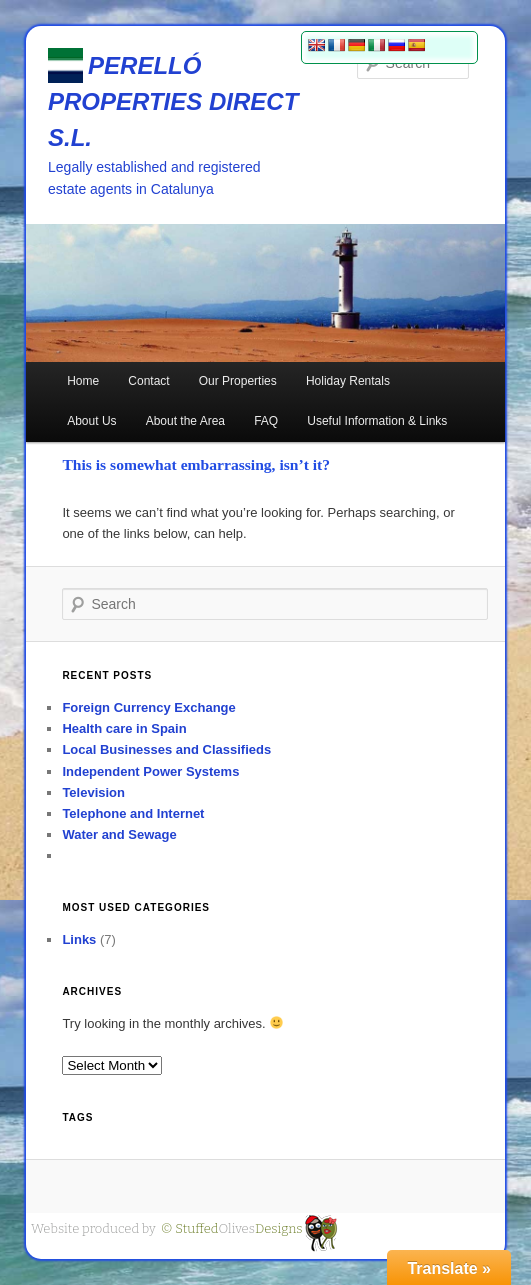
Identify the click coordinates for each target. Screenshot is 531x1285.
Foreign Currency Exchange (148, 707)
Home (83, 381)
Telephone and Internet (133, 813)
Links (79, 939)
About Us (91, 421)
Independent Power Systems (150, 771)
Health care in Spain (124, 728)
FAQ (266, 421)
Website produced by (93, 1228)
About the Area (185, 421)
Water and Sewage (119, 834)
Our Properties (238, 381)
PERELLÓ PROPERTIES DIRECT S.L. (173, 101)
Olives (232, 1228)
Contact (148, 381)
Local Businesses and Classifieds (166, 749)
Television (93, 792)
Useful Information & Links (377, 421)
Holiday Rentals (348, 381)
